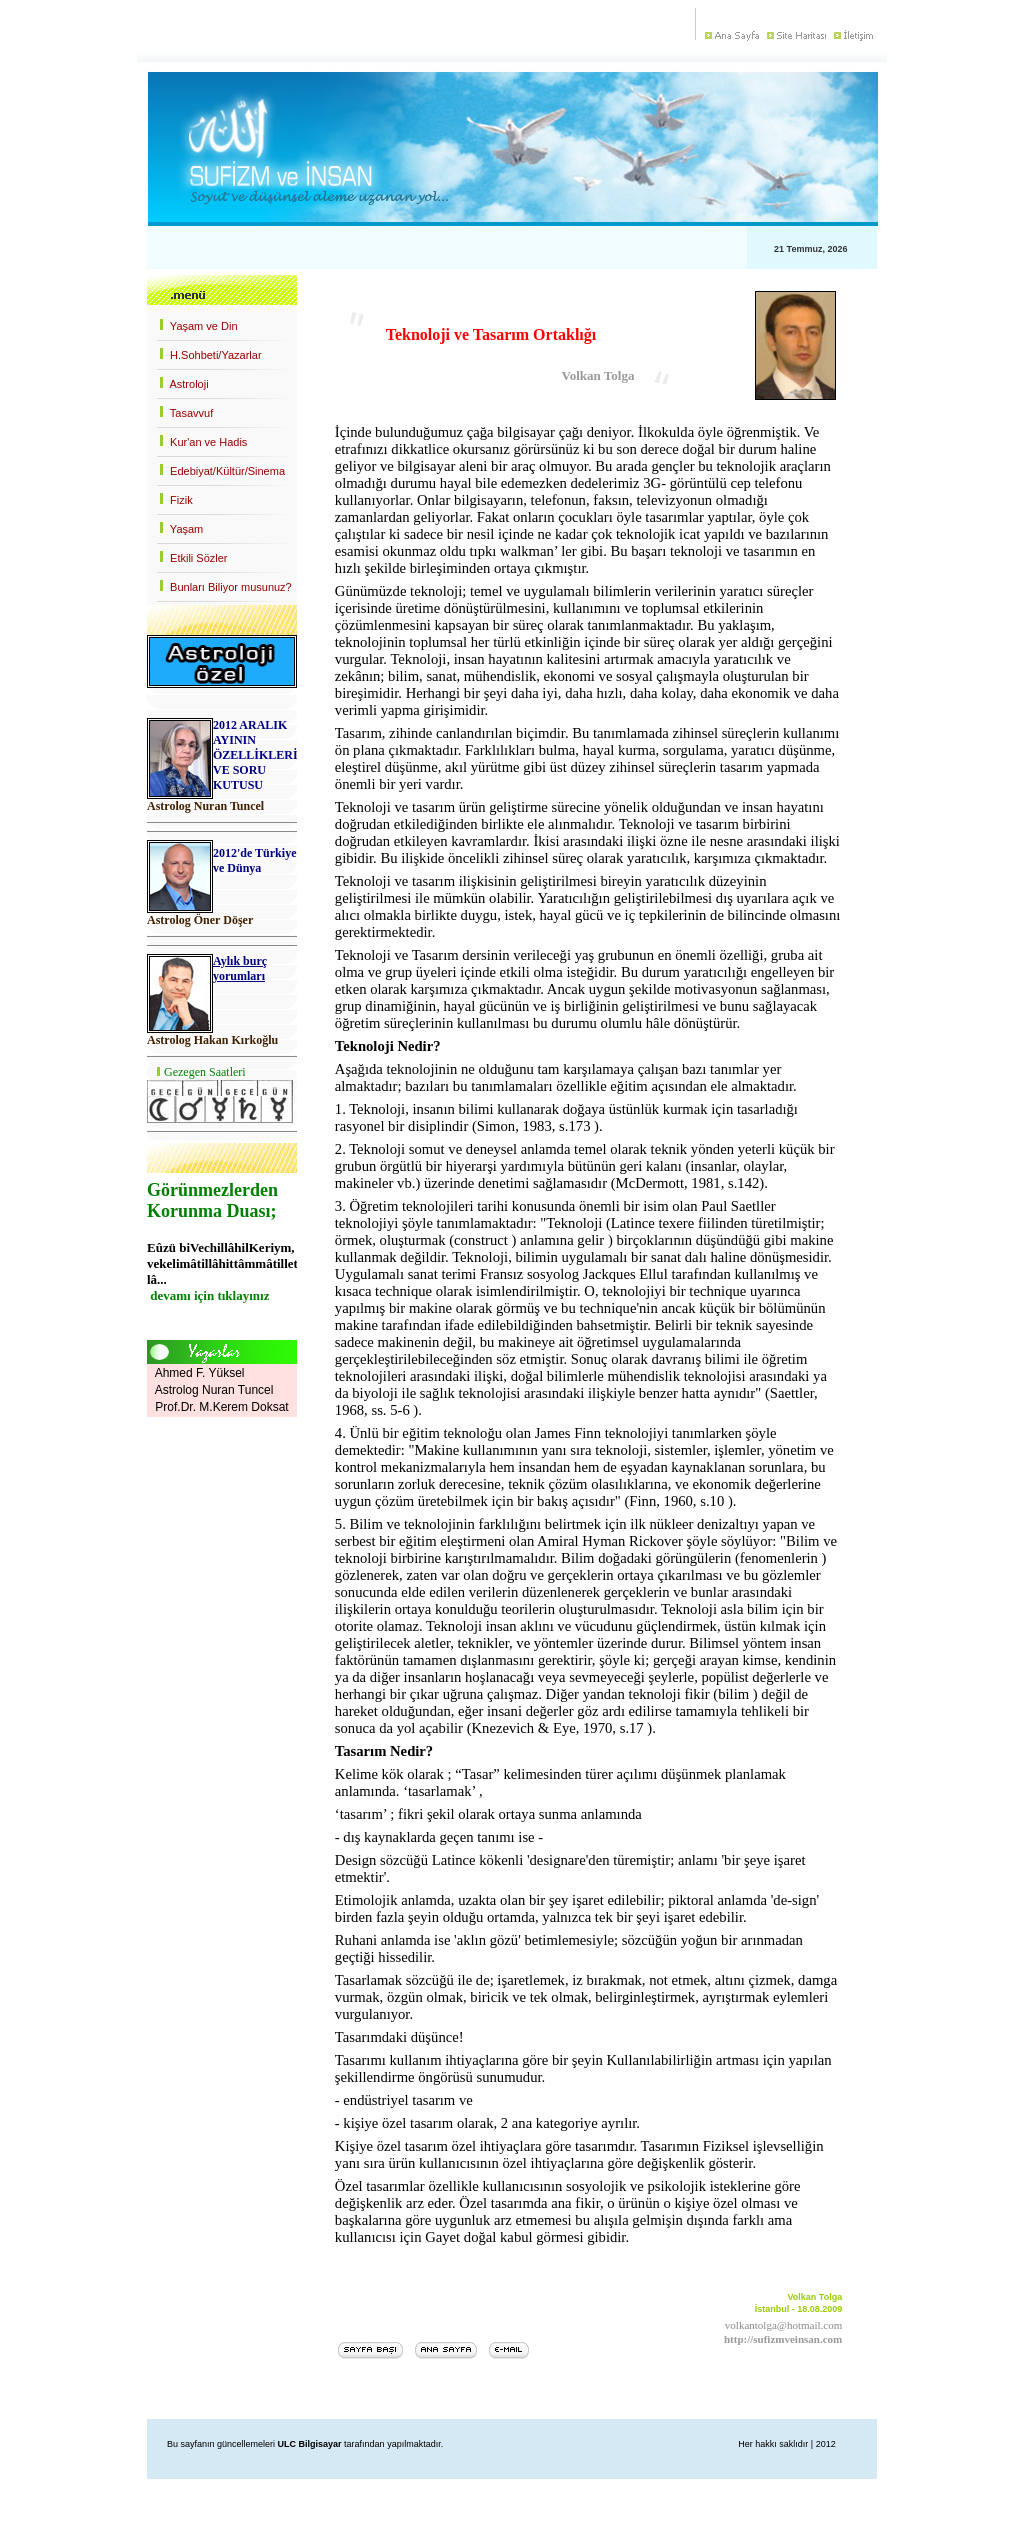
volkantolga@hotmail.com (783, 2325)
